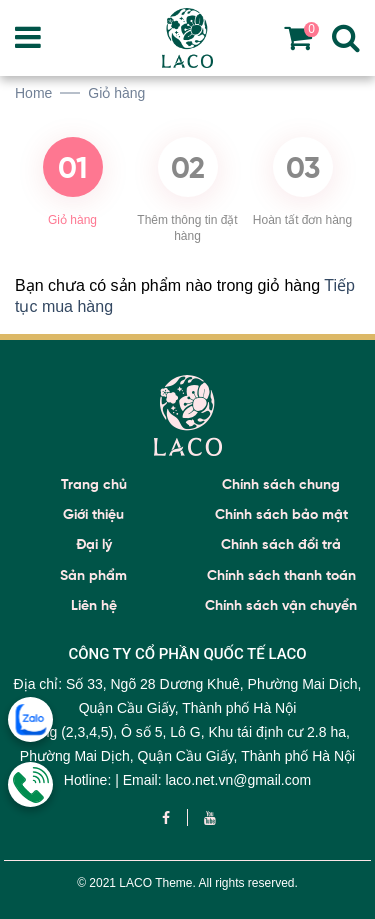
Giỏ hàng (116, 93)
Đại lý (94, 544)
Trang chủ (94, 484)
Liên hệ (94, 605)
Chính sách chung (281, 484)
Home (33, 93)
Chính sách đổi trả (281, 544)
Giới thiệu (93, 514)
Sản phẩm (93, 575)
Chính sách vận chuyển (281, 605)
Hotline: (89, 780)
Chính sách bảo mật (281, 514)
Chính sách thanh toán (281, 575)
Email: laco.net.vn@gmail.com (217, 780)
